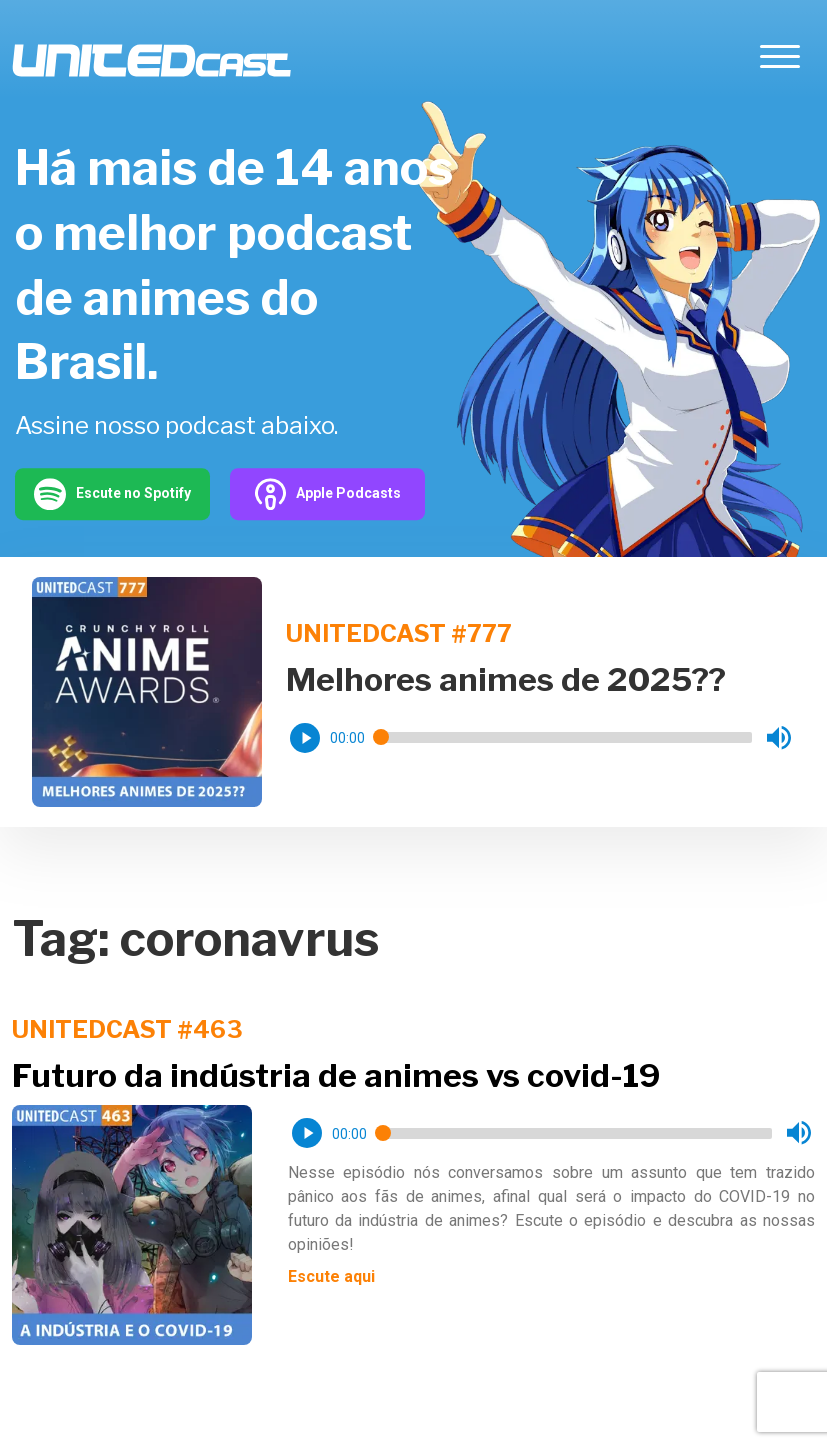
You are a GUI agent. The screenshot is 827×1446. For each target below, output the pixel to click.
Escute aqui (331, 1276)
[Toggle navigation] (780, 60)
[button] (305, 738)
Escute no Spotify (112, 494)
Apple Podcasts (327, 494)
